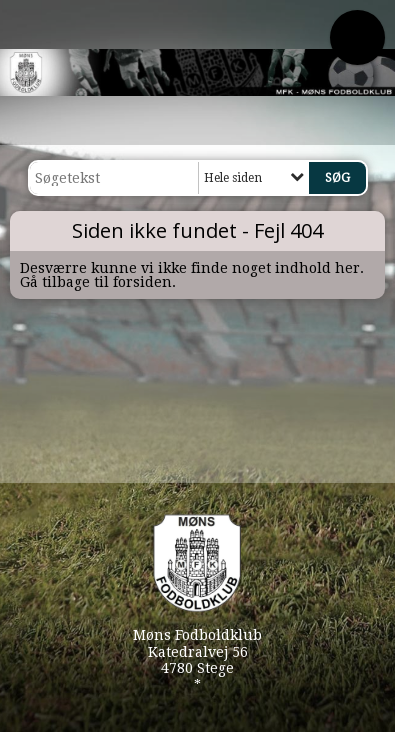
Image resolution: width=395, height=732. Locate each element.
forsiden (142, 282)
